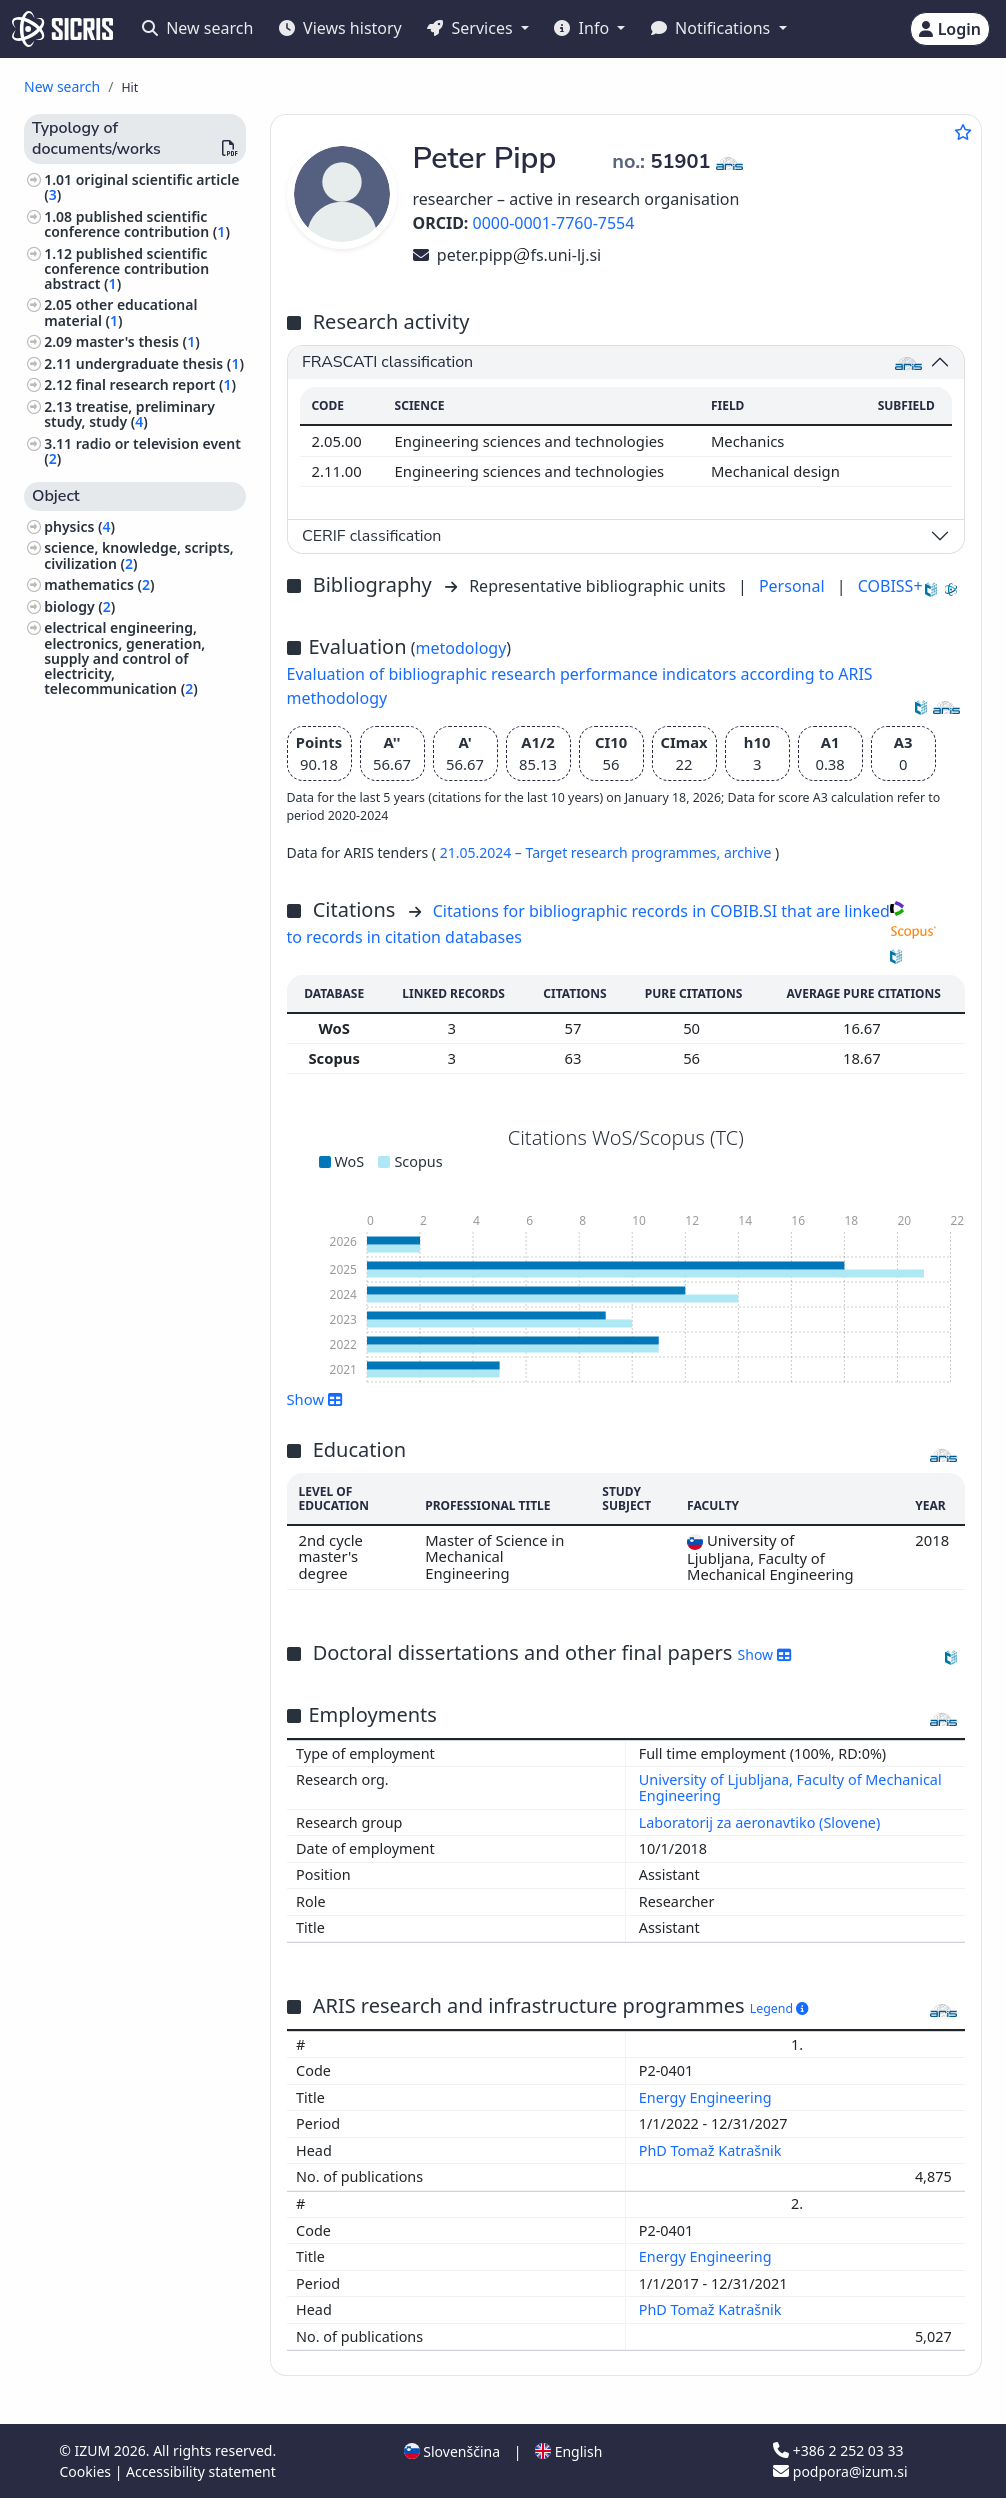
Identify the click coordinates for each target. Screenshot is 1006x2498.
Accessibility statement (201, 2471)
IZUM (93, 2450)
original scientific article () (141, 187)
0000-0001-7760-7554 (554, 223)
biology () (79, 606)
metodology (461, 648)
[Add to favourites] (963, 132)
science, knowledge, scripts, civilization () (139, 555)
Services (471, 28)
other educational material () (120, 312)
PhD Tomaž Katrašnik (712, 2150)
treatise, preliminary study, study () (129, 414)
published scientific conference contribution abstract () (126, 268)
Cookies (87, 2471)
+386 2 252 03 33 (838, 2450)
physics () (79, 526)
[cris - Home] (62, 29)
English (568, 2451)
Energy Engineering (707, 2097)
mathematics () (99, 584)
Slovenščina (452, 2451)
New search (197, 28)
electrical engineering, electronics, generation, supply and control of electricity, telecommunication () (124, 658)
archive (749, 852)
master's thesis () (138, 341)
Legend (779, 2008)
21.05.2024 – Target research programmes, (582, 852)
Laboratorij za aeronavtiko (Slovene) (759, 1822)
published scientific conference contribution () (137, 224)
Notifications (713, 28)
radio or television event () (142, 451)
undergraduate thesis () (160, 363)
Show (315, 1399)
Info (583, 28)
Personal (794, 586)
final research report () (156, 384)
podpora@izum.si (840, 2471)
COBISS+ (890, 586)
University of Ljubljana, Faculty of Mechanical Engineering (790, 1787)
